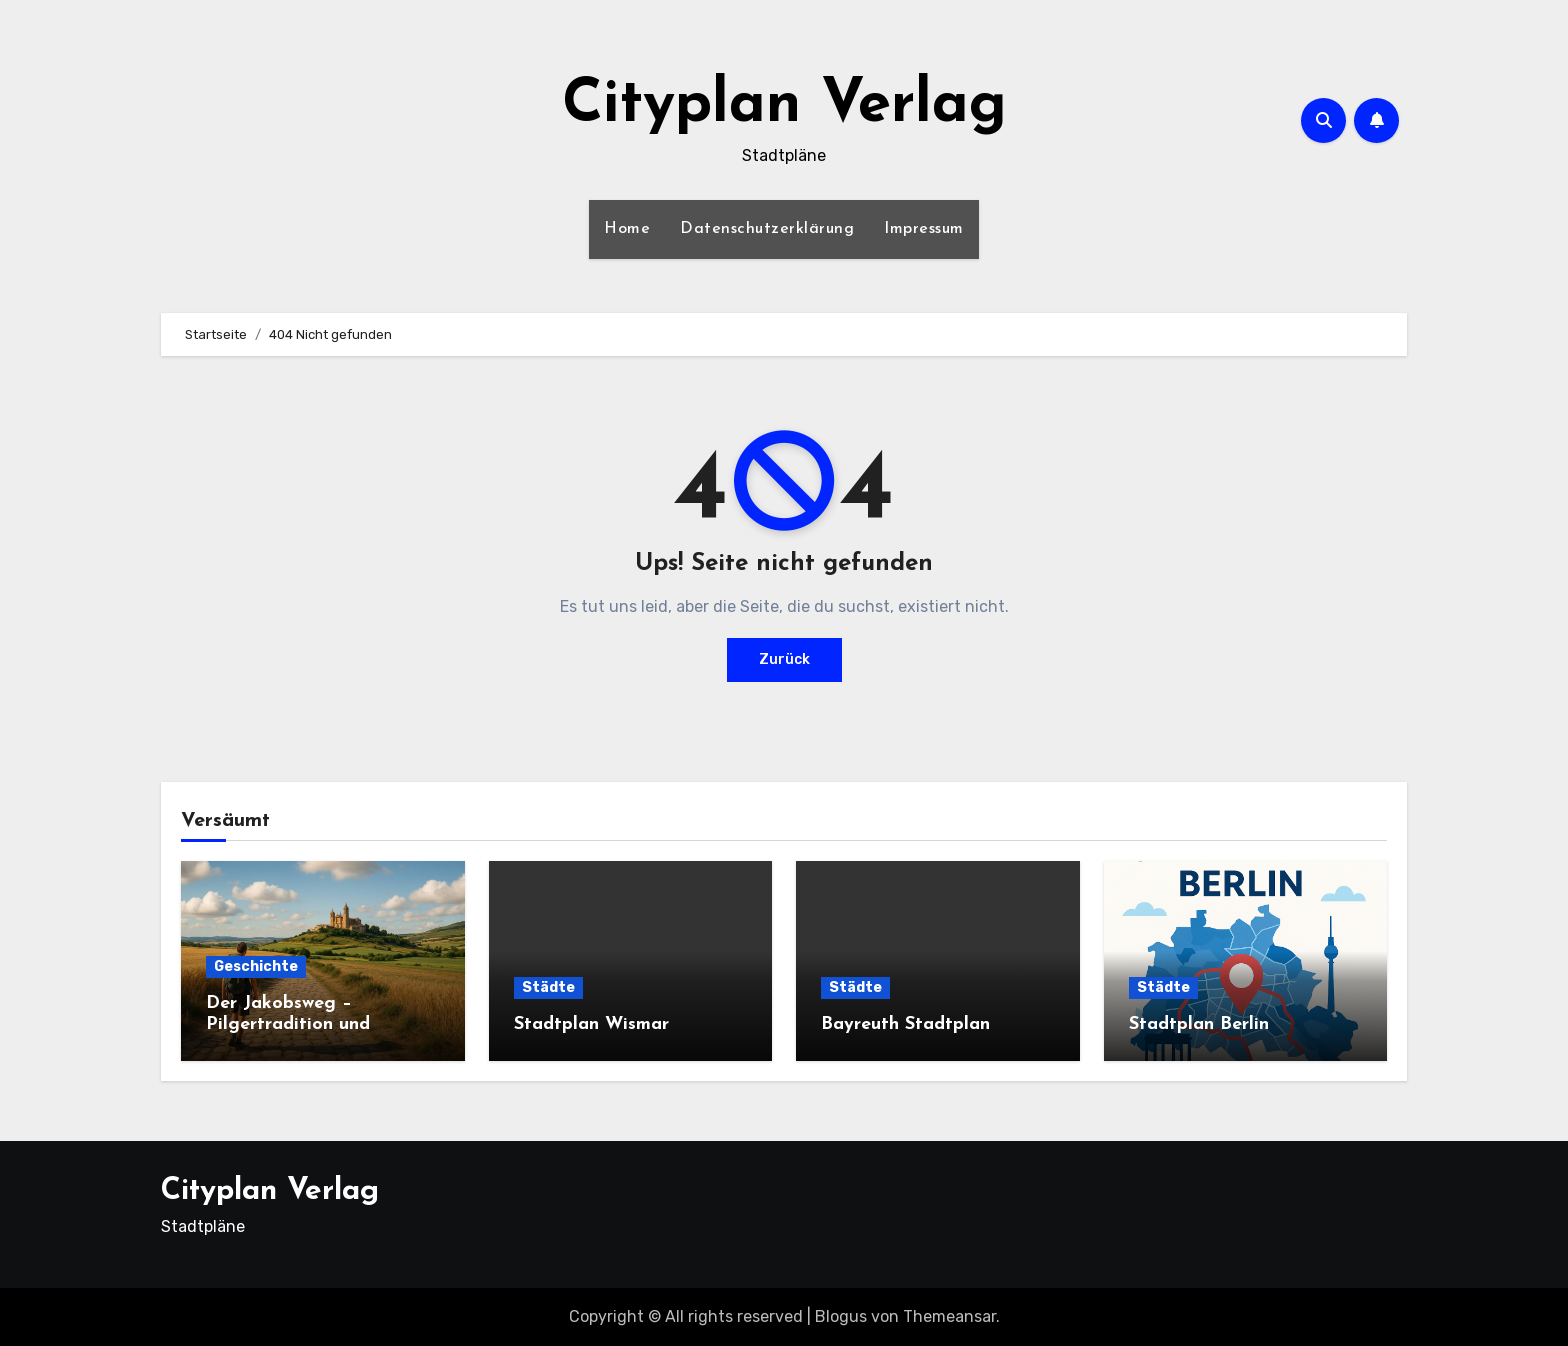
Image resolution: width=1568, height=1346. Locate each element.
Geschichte (256, 966)
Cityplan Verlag (784, 106)
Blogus (841, 1316)
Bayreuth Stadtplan (905, 1024)
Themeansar (949, 1316)
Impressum (924, 229)
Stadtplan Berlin (1199, 1024)
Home (627, 229)
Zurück (784, 659)
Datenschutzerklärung (767, 229)
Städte (548, 987)
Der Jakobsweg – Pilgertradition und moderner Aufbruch (288, 1025)
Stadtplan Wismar (591, 1024)
